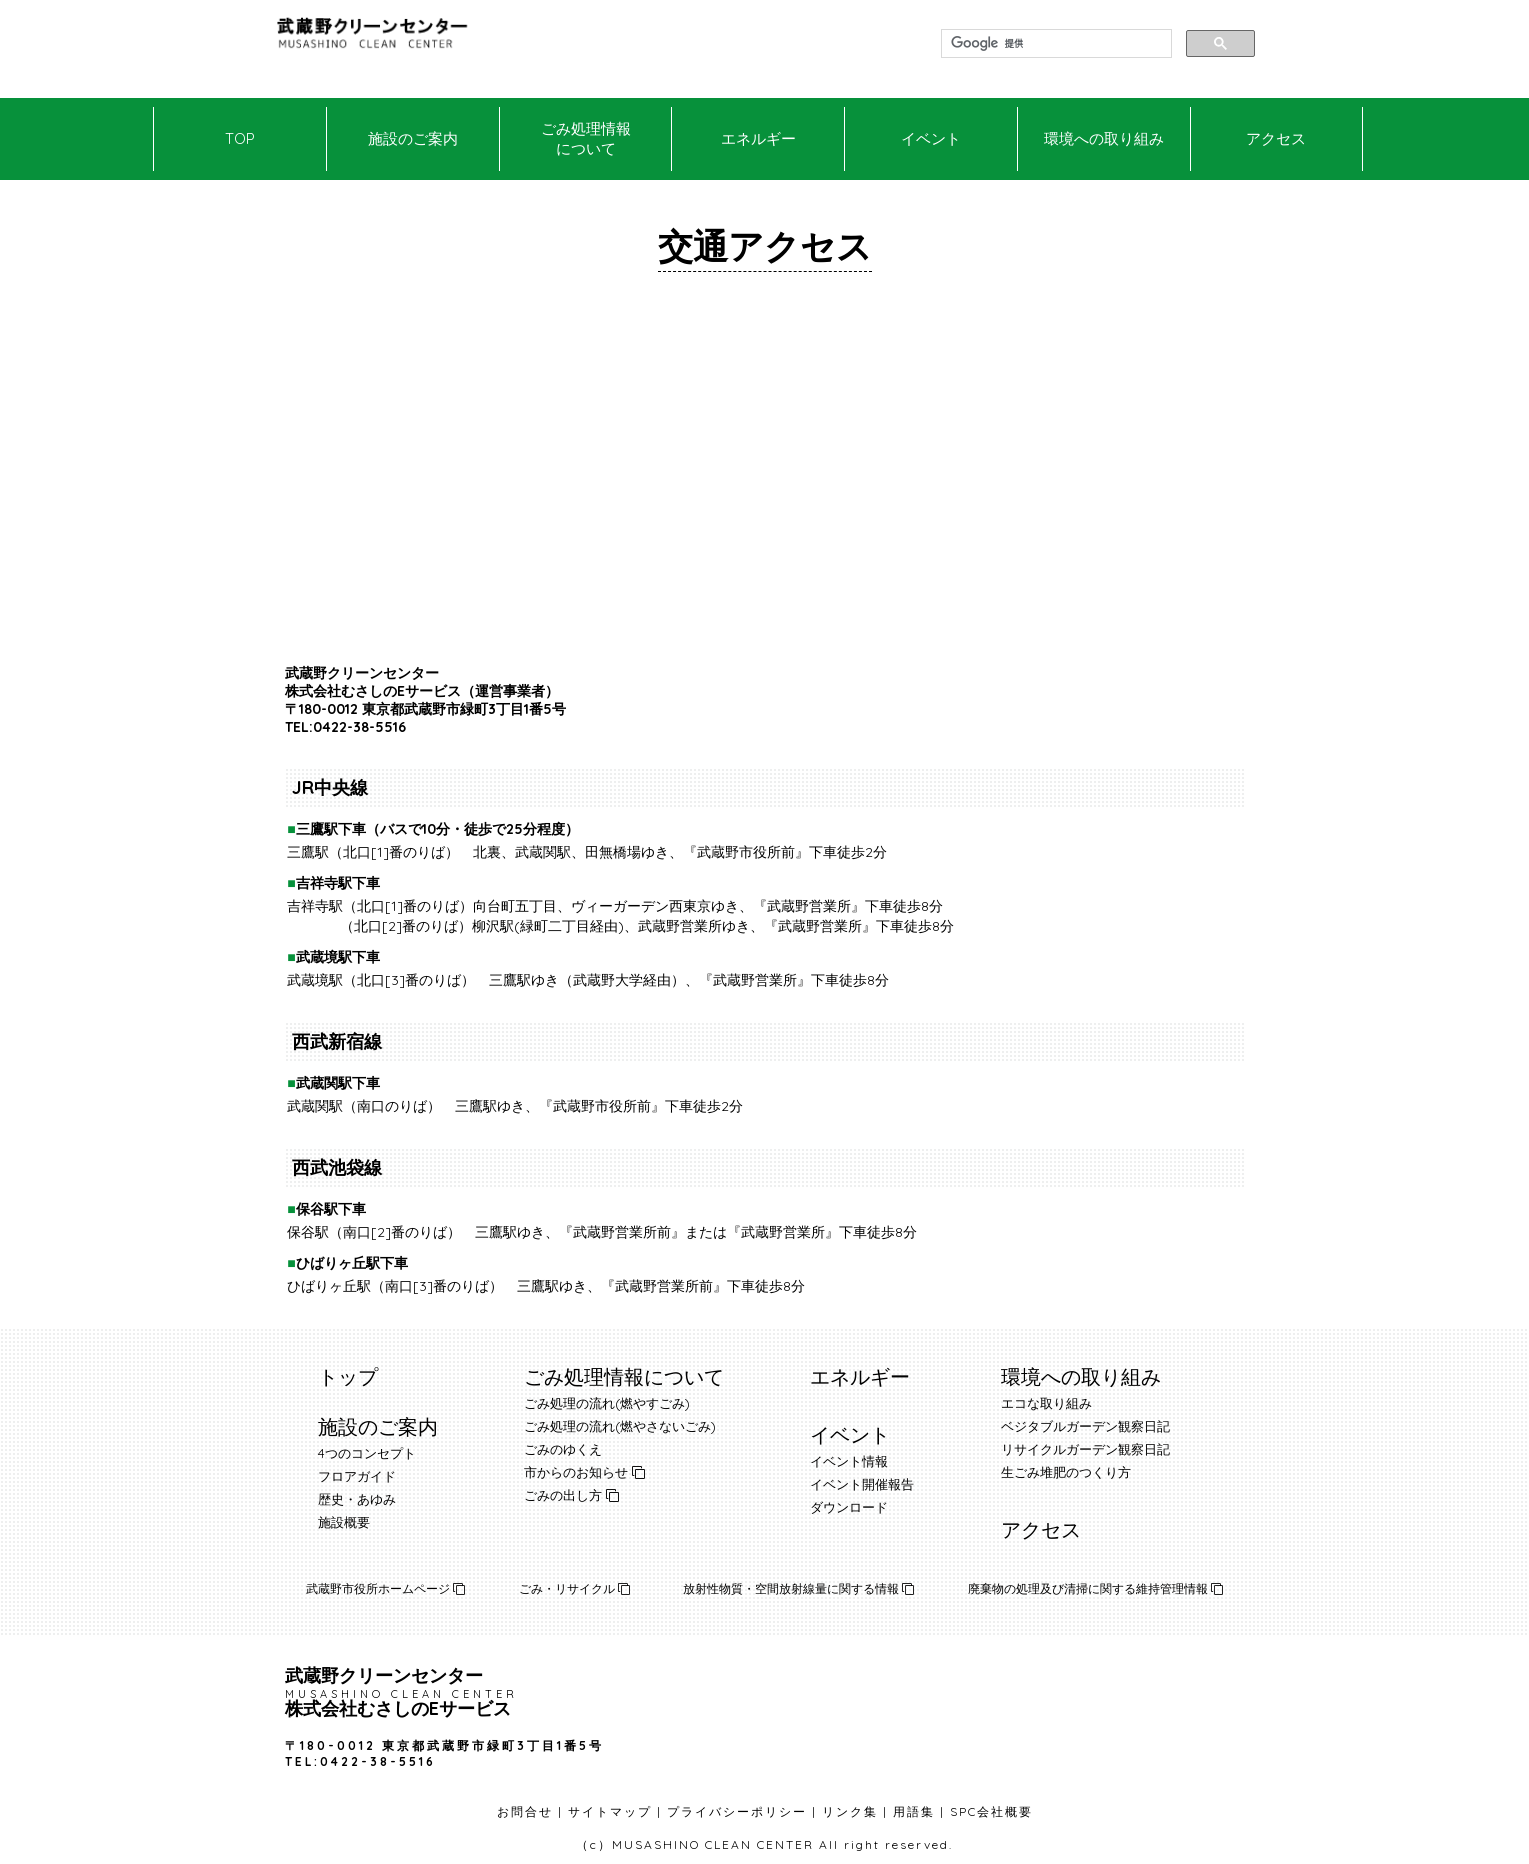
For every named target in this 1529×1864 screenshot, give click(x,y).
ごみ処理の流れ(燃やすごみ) (607, 1403)
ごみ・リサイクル (574, 1588)
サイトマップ (610, 1811)
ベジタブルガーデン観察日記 (1085, 1426)
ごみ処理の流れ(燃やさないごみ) (620, 1426)
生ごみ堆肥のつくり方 (1066, 1472)
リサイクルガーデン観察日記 (1085, 1449)
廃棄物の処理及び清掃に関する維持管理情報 (1095, 1588)
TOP (240, 138)
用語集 (914, 1811)
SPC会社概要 (991, 1811)
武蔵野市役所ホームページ (385, 1588)
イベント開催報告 (862, 1484)
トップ (348, 1376)
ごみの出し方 (563, 1495)
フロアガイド (357, 1476)
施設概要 (344, 1522)
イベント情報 (849, 1461)
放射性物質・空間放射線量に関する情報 (798, 1588)
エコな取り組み (1046, 1403)
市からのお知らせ (576, 1472)
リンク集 (850, 1811)
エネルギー (758, 138)
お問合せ (525, 1811)
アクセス (1276, 138)
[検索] (1054, 44)
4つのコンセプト (367, 1453)
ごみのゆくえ (563, 1449)
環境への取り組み (1104, 138)
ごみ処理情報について (586, 138)
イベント (931, 138)
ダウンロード (849, 1507)
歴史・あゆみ (357, 1499)
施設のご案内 (413, 138)
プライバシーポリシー (737, 1811)
